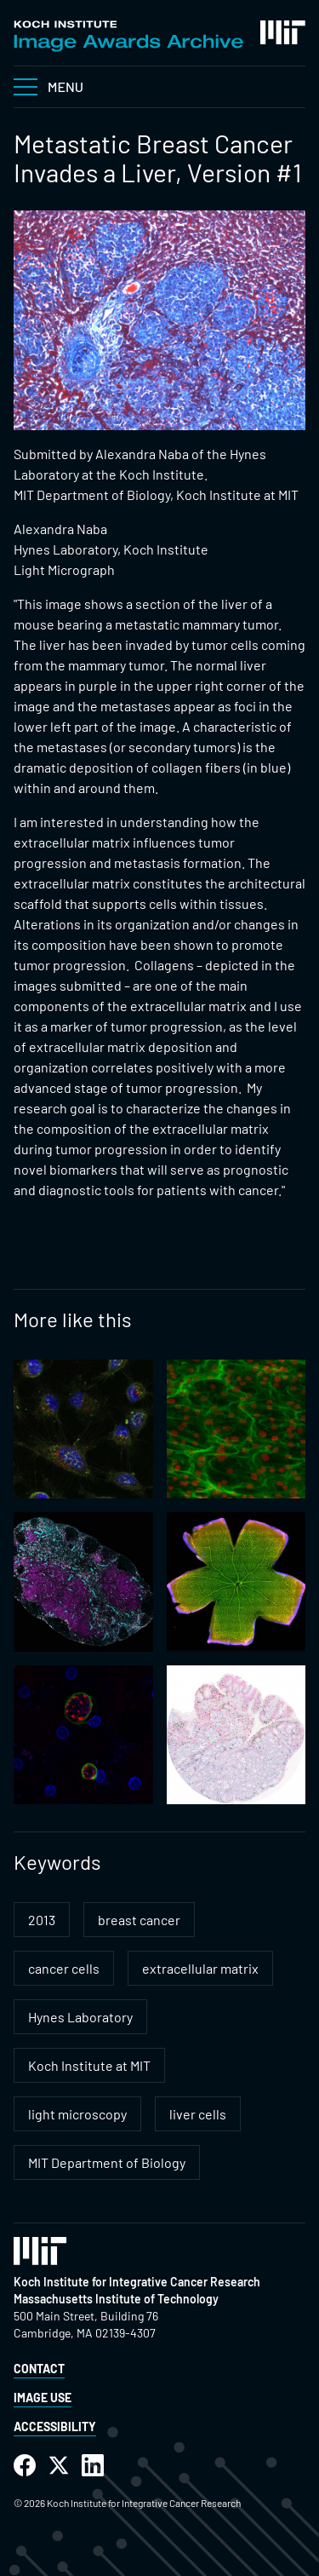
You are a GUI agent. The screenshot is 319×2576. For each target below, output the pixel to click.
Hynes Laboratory (80, 2017)
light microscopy (77, 2114)
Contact (39, 2368)
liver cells (197, 2114)
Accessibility (55, 2426)
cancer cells (64, 1968)
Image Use (42, 2397)
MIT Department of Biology (106, 2162)
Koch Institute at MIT (89, 2065)
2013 (41, 1920)
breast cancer (139, 1920)
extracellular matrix (200, 1968)
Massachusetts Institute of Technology (116, 2298)
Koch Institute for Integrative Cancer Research (137, 2281)
